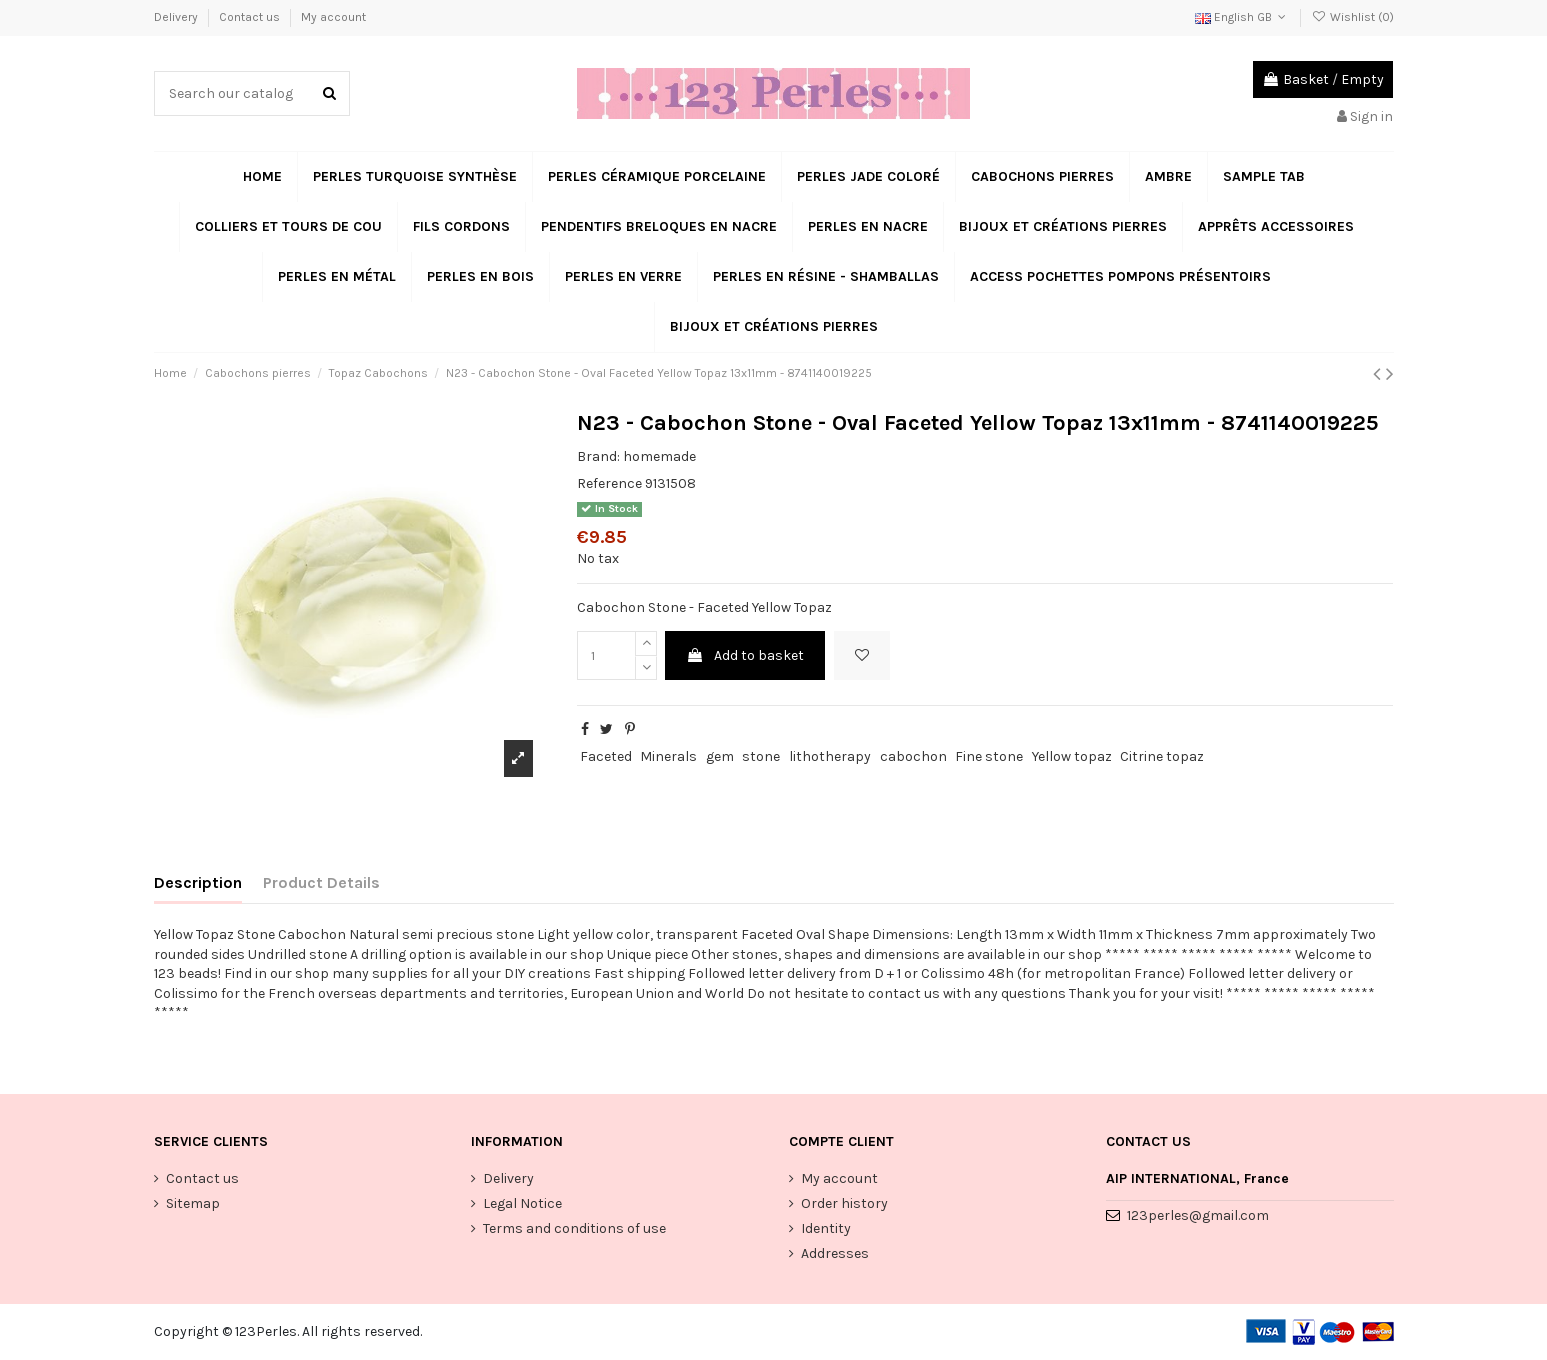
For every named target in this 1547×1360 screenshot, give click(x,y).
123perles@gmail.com (1198, 1215)
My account (333, 17)
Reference (609, 483)
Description (198, 882)
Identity (826, 1228)
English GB (1242, 17)
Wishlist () (1352, 17)
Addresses (835, 1253)
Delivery (177, 17)
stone (761, 756)
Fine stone (989, 756)
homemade (659, 456)
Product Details (321, 882)
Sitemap (193, 1203)
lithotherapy (830, 756)
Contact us (251, 17)
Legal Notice (522, 1203)
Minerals (668, 756)
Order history (844, 1203)
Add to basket (745, 655)
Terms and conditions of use (574, 1228)
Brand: (598, 456)
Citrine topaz (1162, 756)
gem (720, 756)
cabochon (913, 756)
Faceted (606, 756)
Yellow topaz (1072, 756)
